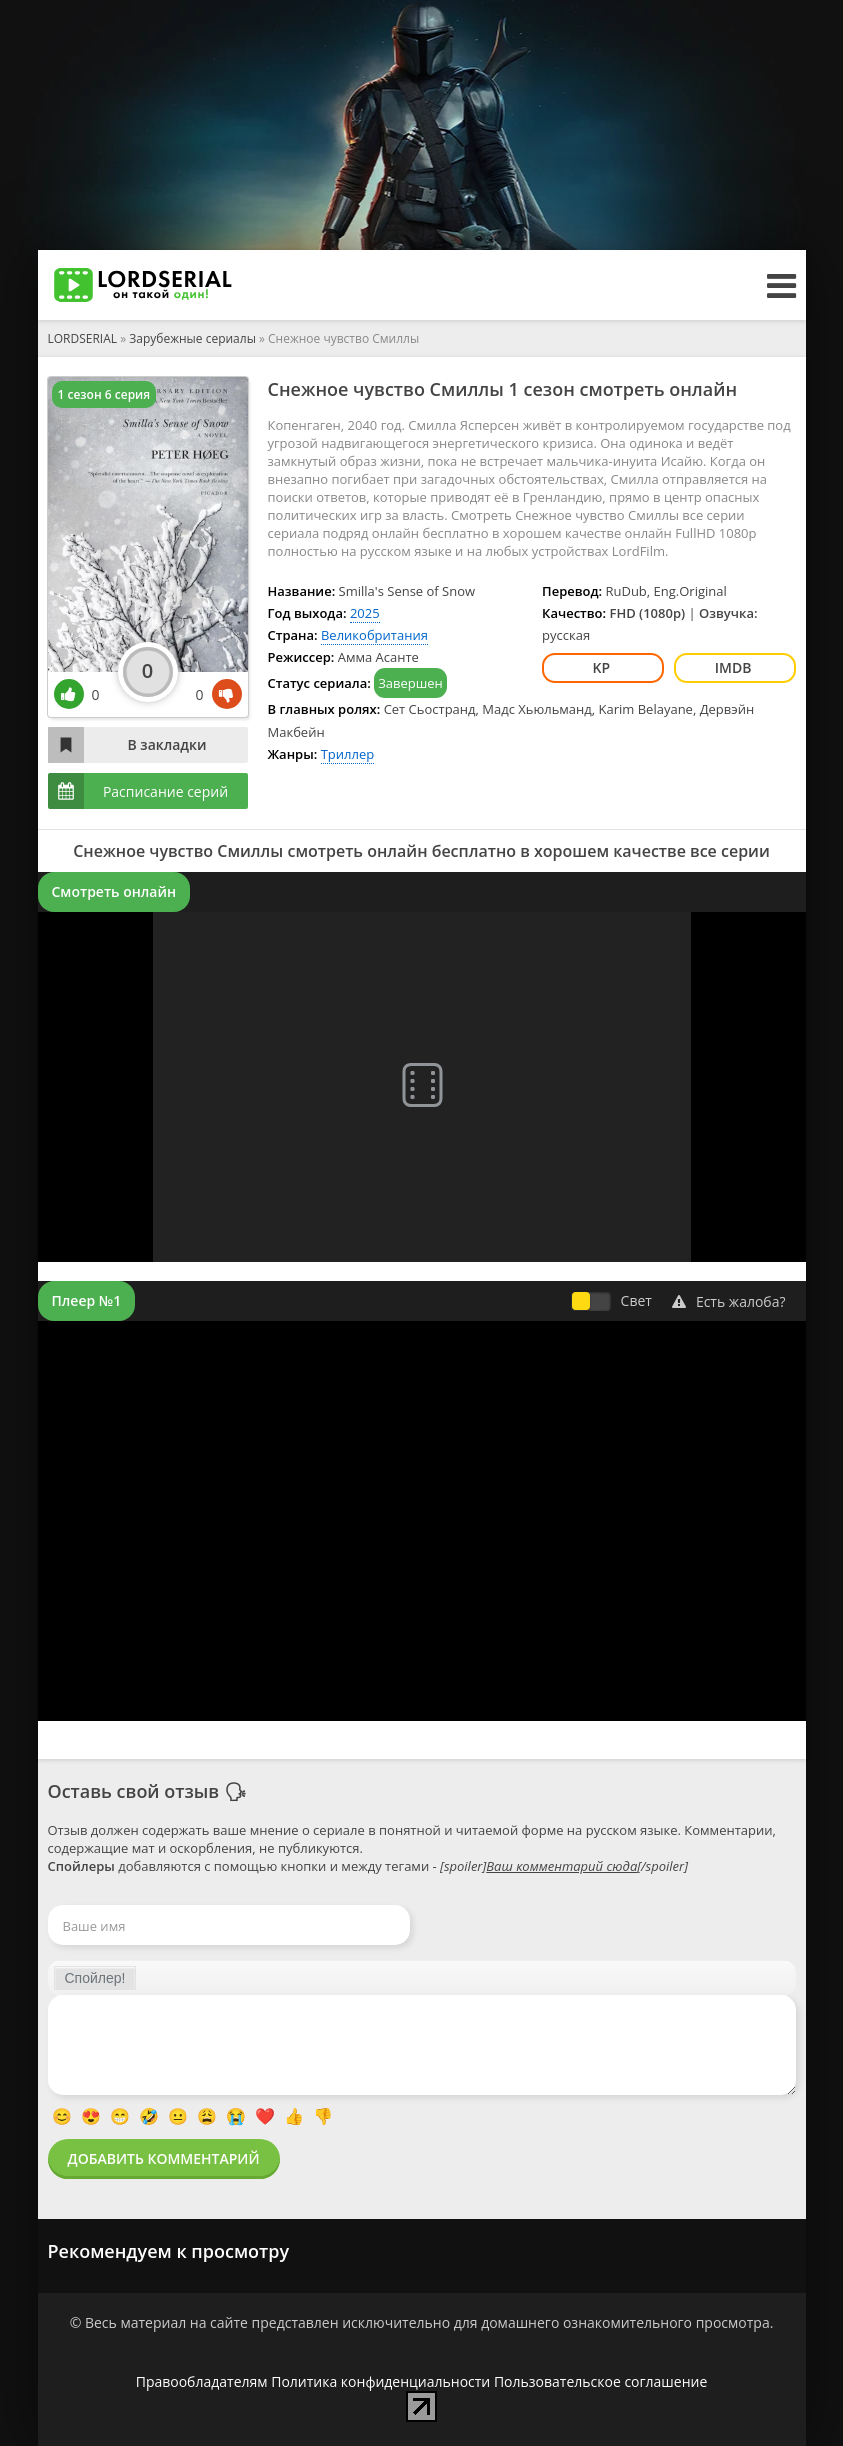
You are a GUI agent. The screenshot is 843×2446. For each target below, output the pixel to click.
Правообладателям (202, 2381)
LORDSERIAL (83, 338)
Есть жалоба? (729, 1301)
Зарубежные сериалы (192, 338)
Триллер (348, 754)
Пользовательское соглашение (600, 2381)
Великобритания (374, 635)
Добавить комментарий (164, 2158)
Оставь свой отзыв (134, 1791)
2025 (365, 613)
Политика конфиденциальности (380, 2381)
